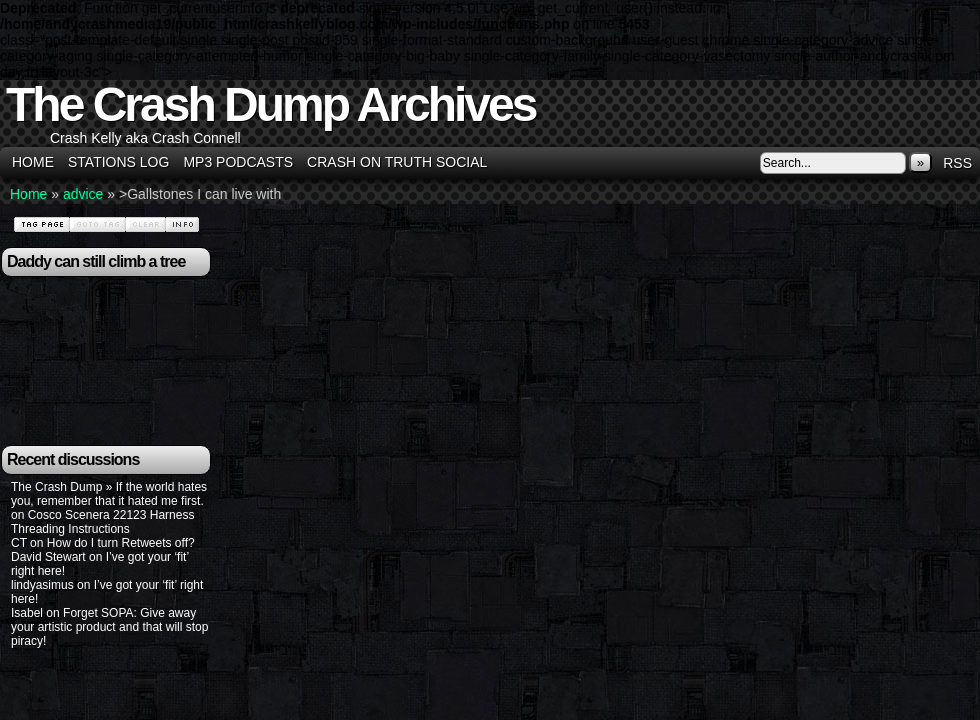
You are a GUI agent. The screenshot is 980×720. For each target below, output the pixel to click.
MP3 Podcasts (238, 162)
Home (33, 162)
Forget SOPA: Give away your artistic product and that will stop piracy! (109, 627)
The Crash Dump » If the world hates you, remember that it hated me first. (109, 494)
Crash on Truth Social (397, 162)
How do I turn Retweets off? (121, 543)
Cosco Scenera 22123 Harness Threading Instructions (102, 522)
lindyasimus (42, 585)
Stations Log (118, 162)
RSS (957, 163)
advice (83, 194)
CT (19, 543)
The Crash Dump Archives (270, 104)
